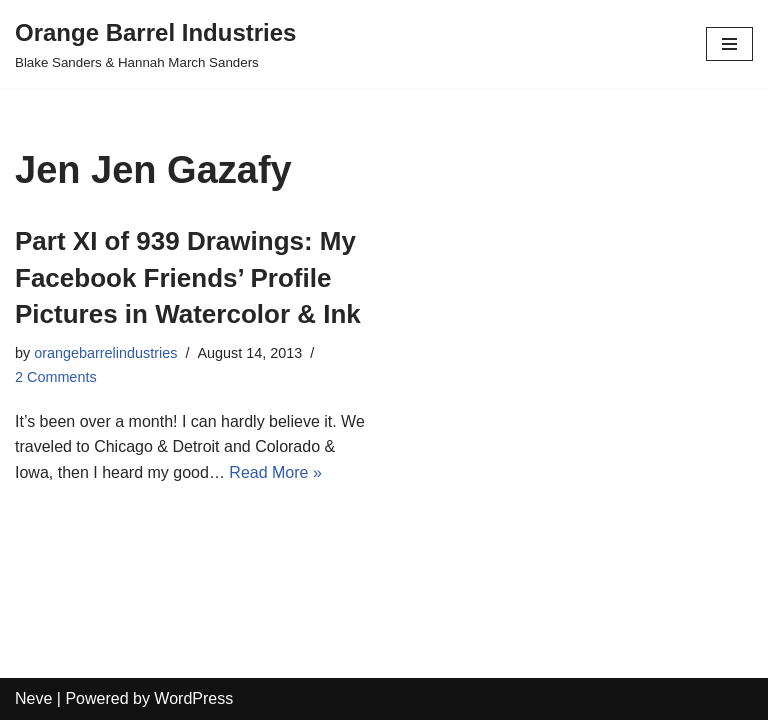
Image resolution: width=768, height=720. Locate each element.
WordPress (193, 698)
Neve (33, 698)
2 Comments (56, 377)
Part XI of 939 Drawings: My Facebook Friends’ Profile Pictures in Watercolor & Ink (188, 277)
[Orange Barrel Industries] (155, 44)
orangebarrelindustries (105, 353)
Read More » (275, 472)
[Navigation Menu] (729, 44)
